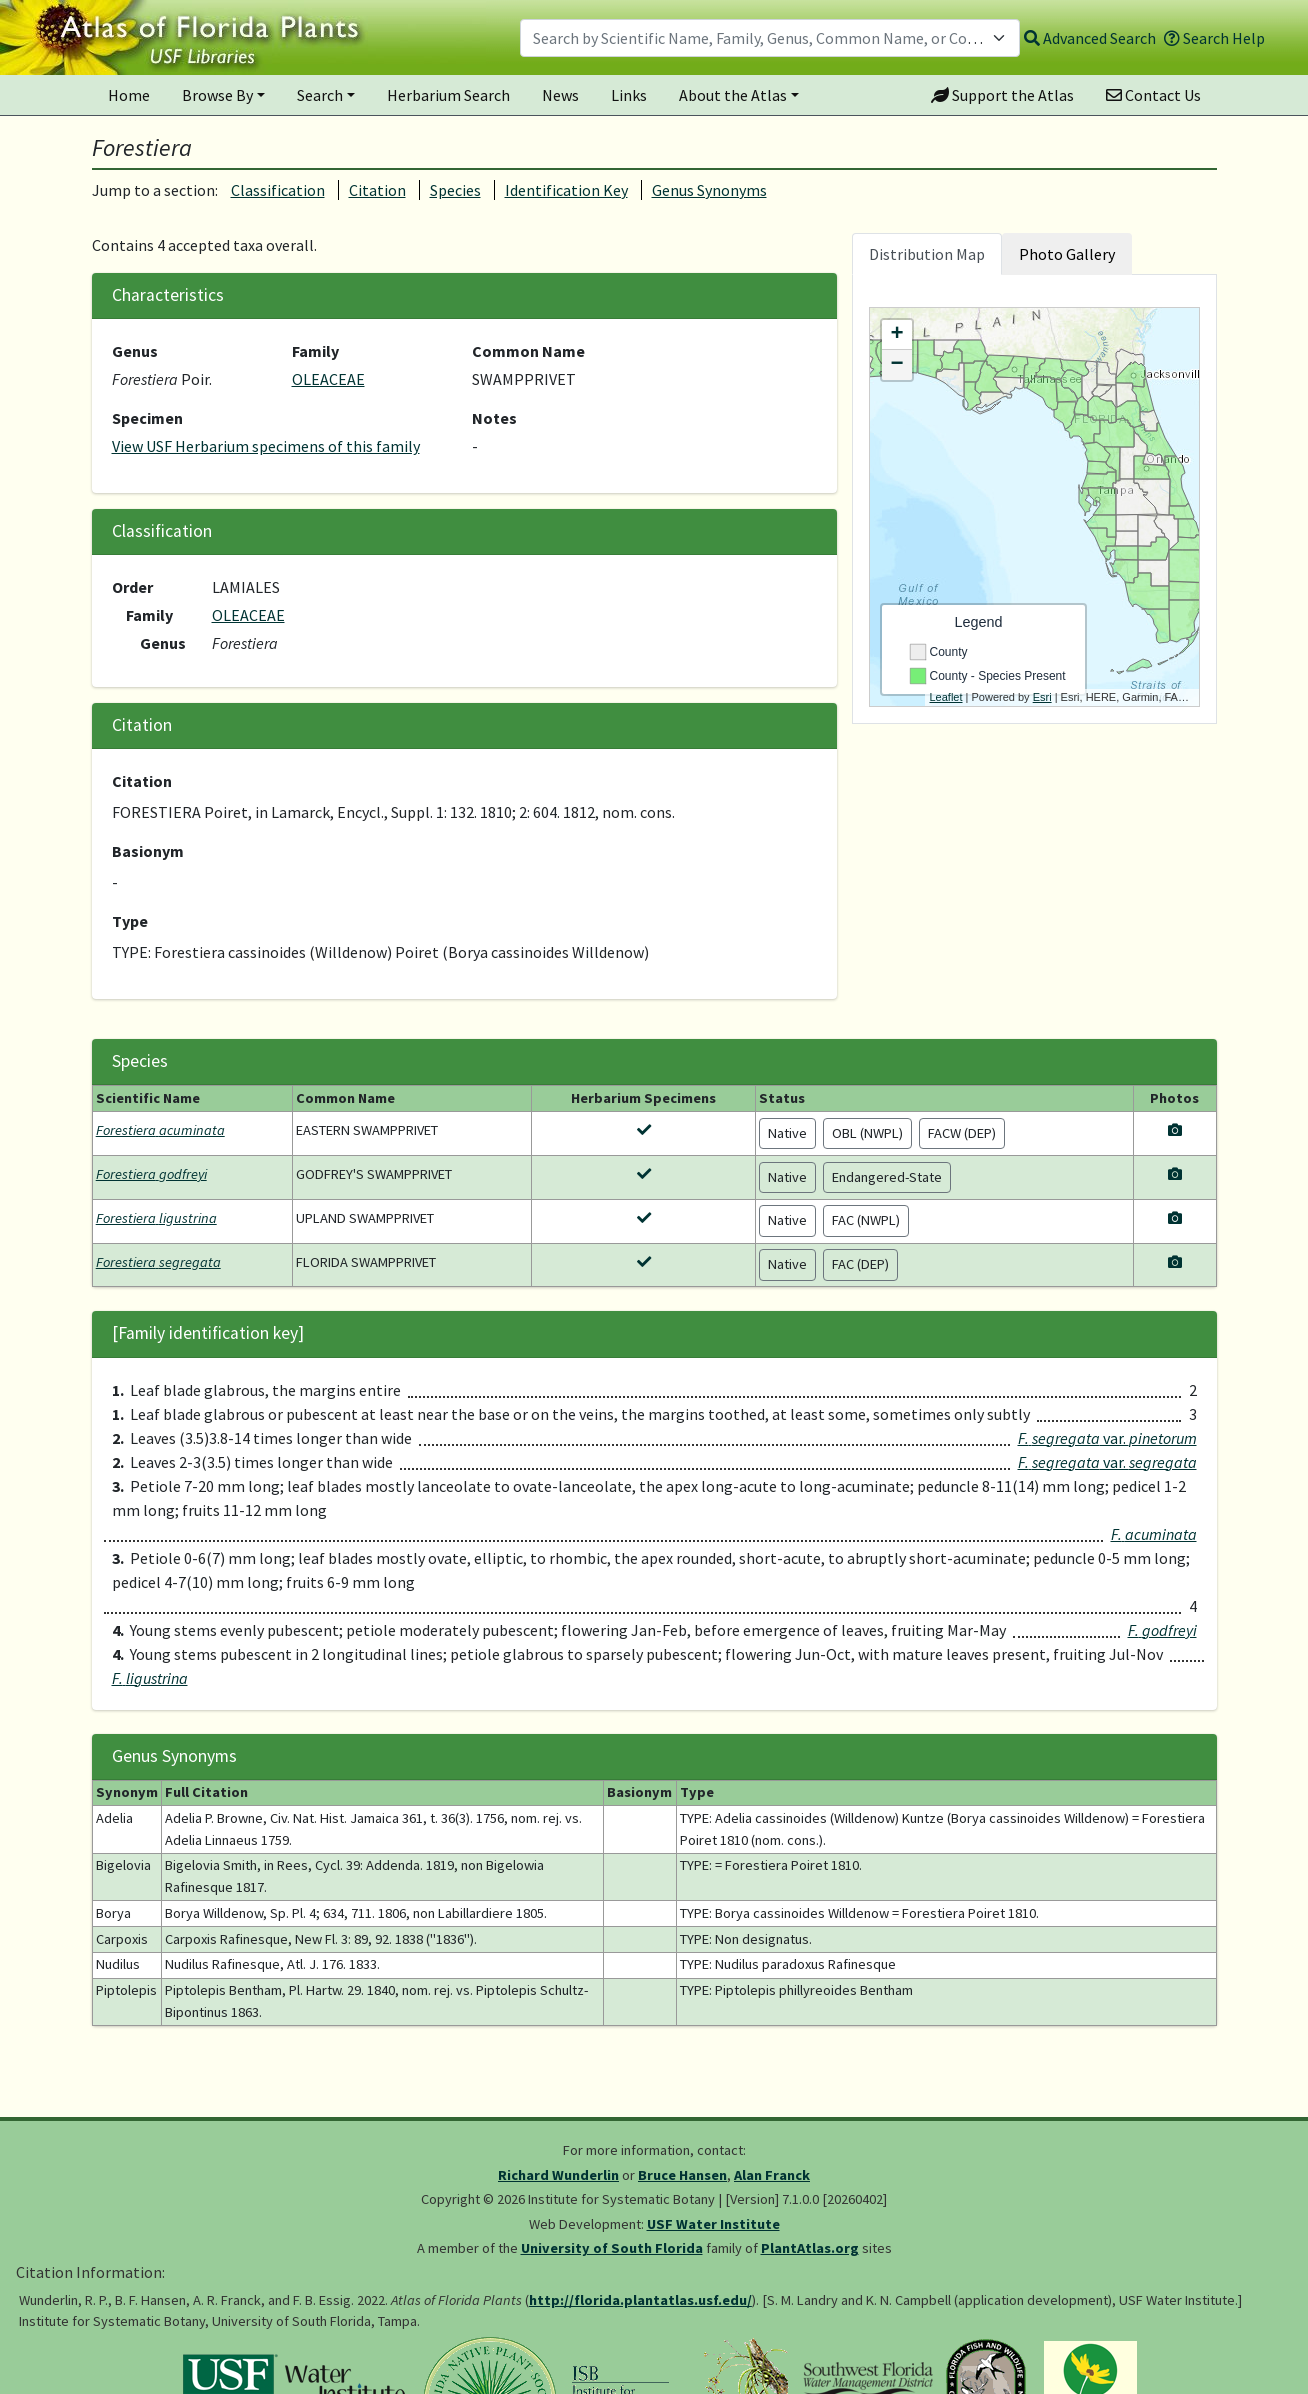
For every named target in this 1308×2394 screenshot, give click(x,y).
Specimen (147, 418)
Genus (135, 351)
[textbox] (758, 38)
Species (455, 190)
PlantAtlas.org (810, 2248)
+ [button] (896, 335)
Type (130, 921)
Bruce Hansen (682, 2175)
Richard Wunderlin (558, 2175)
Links (629, 95)
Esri (1042, 697)
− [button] (896, 365)
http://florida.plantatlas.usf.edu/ (640, 2300)
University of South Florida (612, 2248)
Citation (377, 190)
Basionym (148, 851)
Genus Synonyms (709, 190)
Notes (494, 418)
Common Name (528, 351)
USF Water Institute (713, 2224)
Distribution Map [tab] (927, 254)
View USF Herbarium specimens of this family (266, 446)
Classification (278, 190)
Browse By (217, 95)
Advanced (1090, 38)
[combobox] (770, 38)
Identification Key (566, 190)
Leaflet (946, 697)
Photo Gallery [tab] (1067, 254)
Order (132, 587)
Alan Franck (772, 2175)
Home (129, 95)
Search (320, 95)
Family (315, 351)
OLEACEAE (328, 379)
